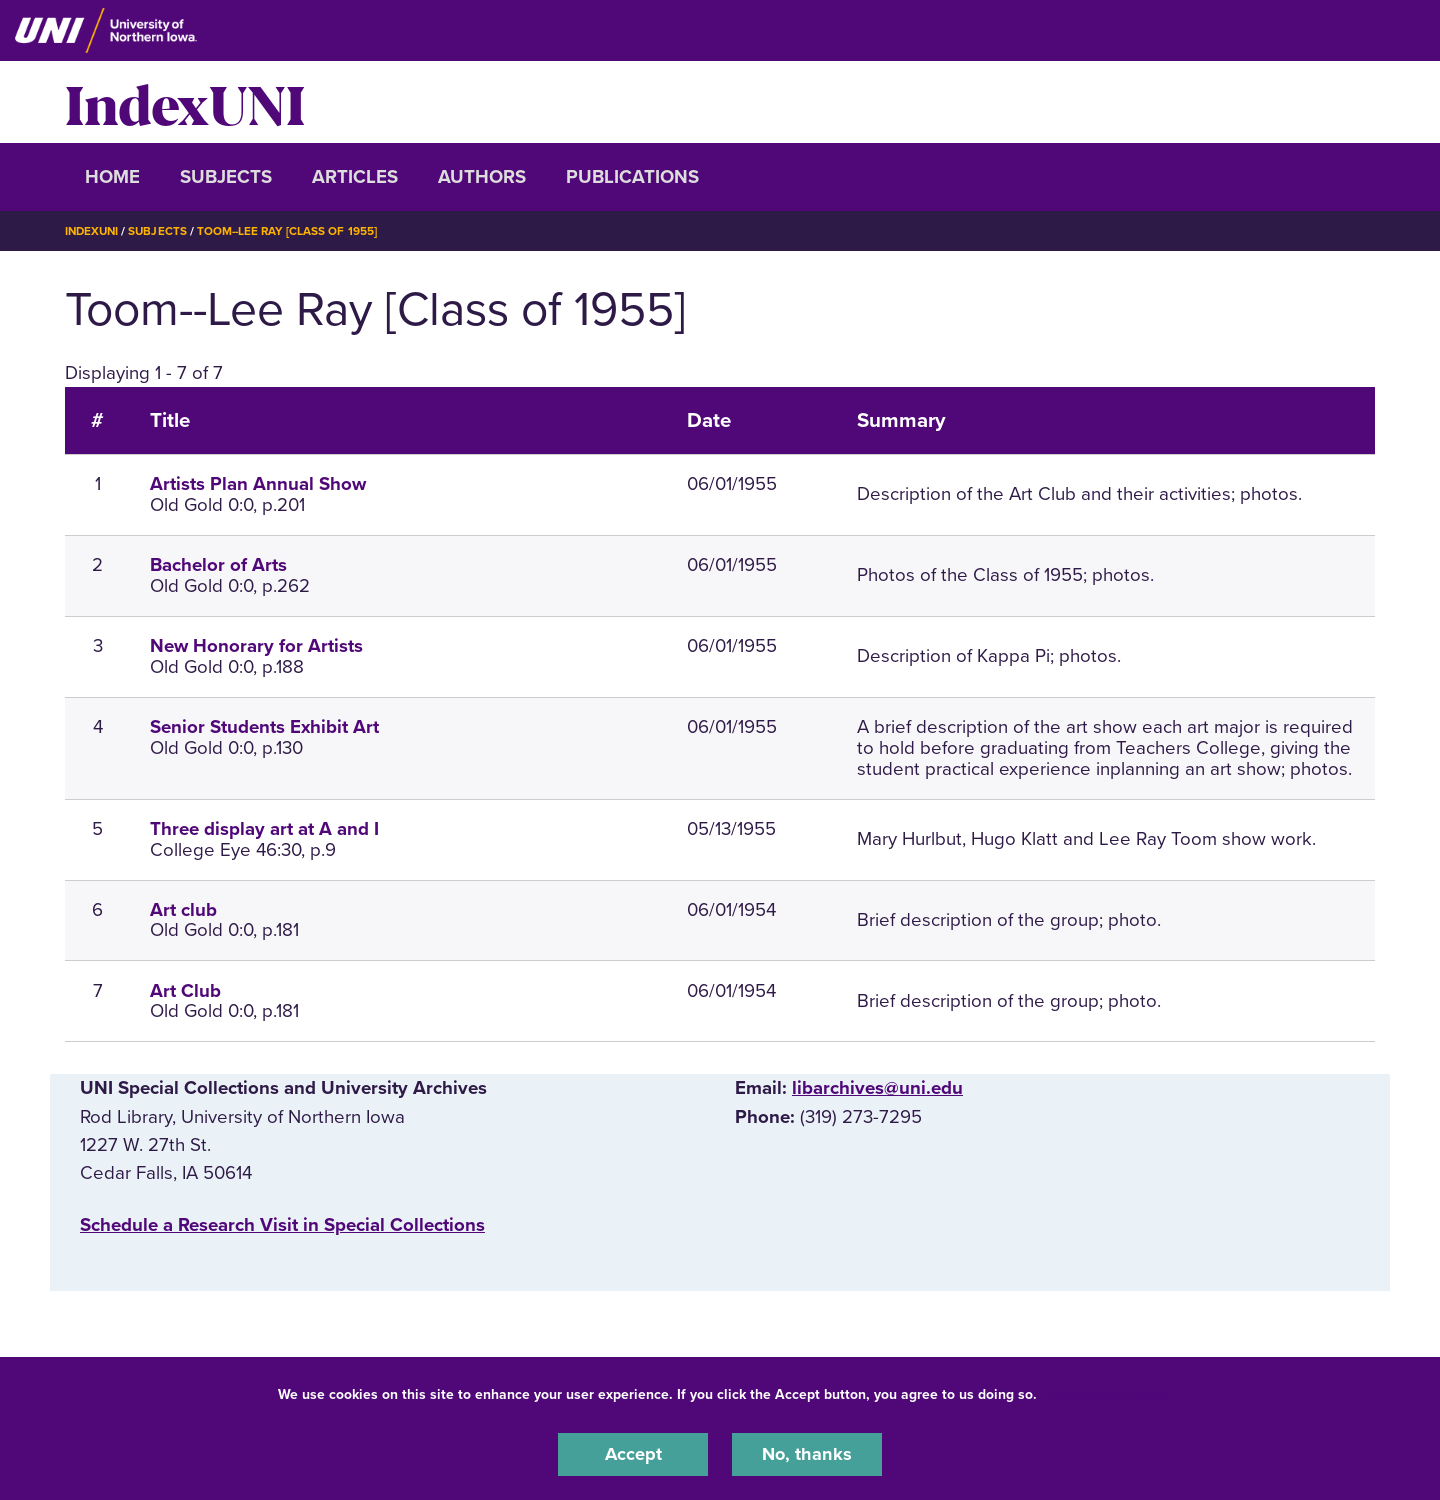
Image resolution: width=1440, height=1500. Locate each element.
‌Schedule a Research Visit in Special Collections (282, 1225)
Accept (633, 1454)
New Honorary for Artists (256, 646)
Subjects (226, 177)
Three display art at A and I (264, 829)
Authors (482, 177)
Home (112, 177)
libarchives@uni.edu (877, 1088)
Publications (632, 177)
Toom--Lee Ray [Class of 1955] (293, 231)
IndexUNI (185, 102)
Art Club (185, 990)
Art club (183, 910)
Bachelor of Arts (218, 565)
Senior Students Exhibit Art (264, 727)
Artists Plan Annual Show (258, 484)
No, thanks (807, 1454)
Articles (355, 177)
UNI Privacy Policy (1104, 1393)
